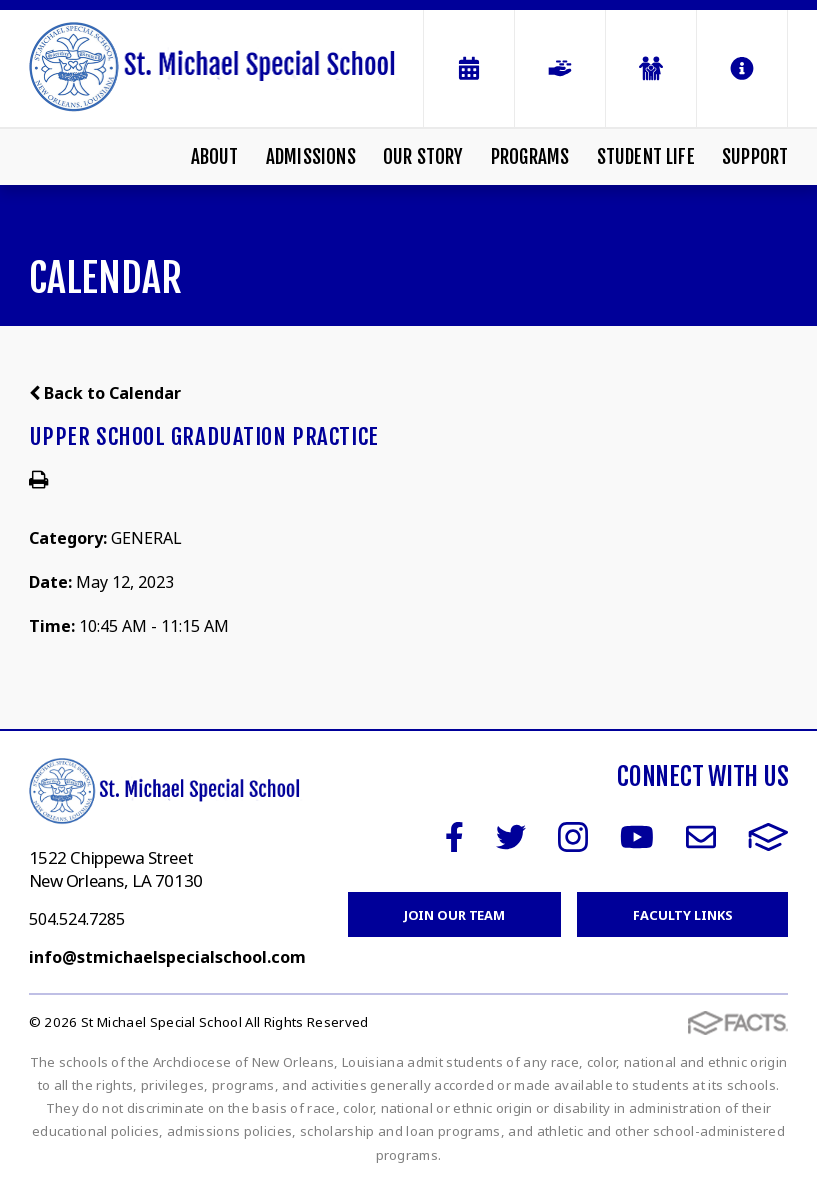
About (215, 157)
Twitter (511, 837)
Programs (530, 157)
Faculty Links (682, 915)
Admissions (311, 157)
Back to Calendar (105, 393)
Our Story (423, 157)
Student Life (646, 157)
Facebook (454, 837)
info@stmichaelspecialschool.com (167, 957)
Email (701, 837)
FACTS (768, 837)
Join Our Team (454, 915)
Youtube (637, 837)
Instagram (573, 837)
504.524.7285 (77, 919)
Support (755, 157)
